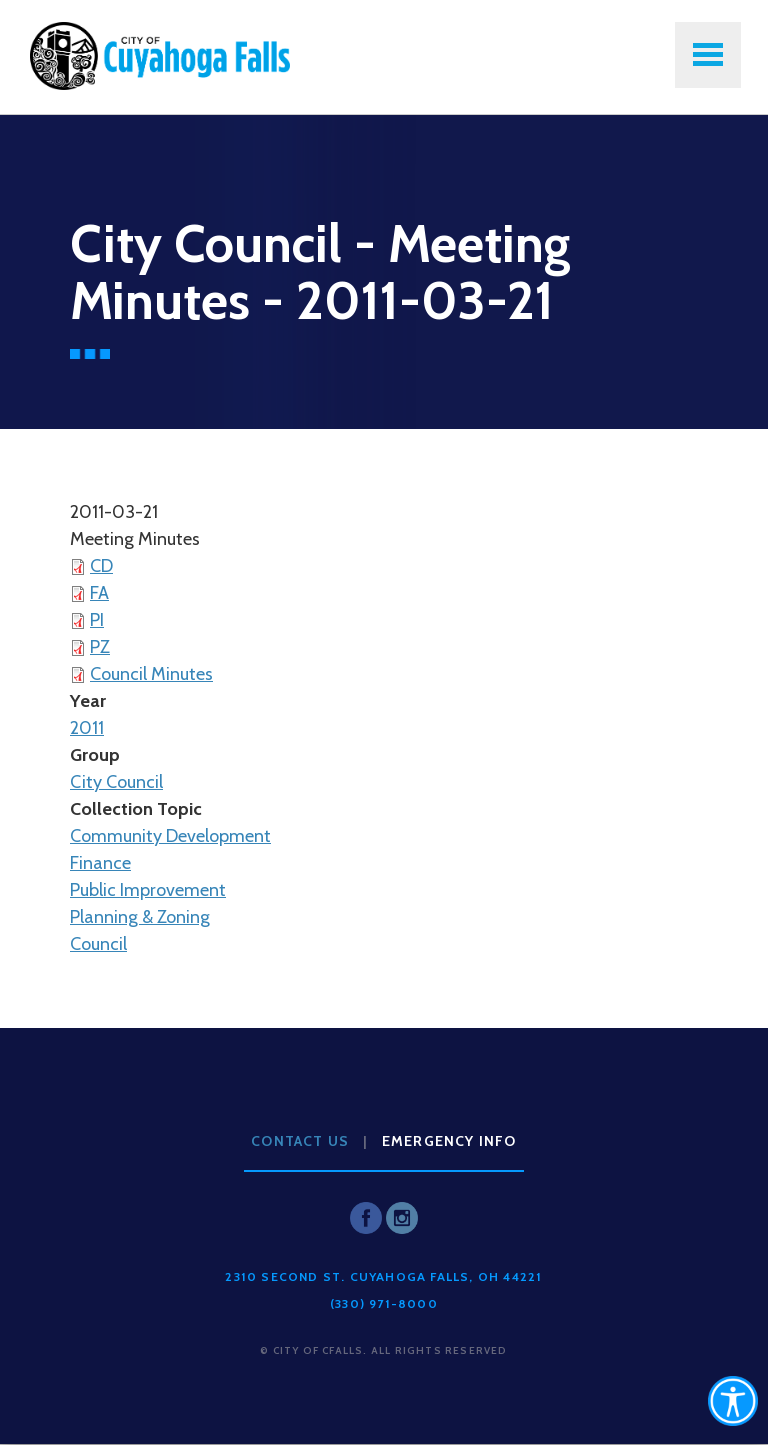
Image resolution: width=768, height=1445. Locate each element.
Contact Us (300, 1141)
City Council (116, 782)
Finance (100, 863)
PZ (100, 647)
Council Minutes (151, 674)
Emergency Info (449, 1141)
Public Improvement (148, 890)
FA (99, 593)
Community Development (170, 836)
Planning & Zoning (140, 917)
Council (98, 944)
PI (97, 620)
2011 (87, 728)
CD (101, 566)
